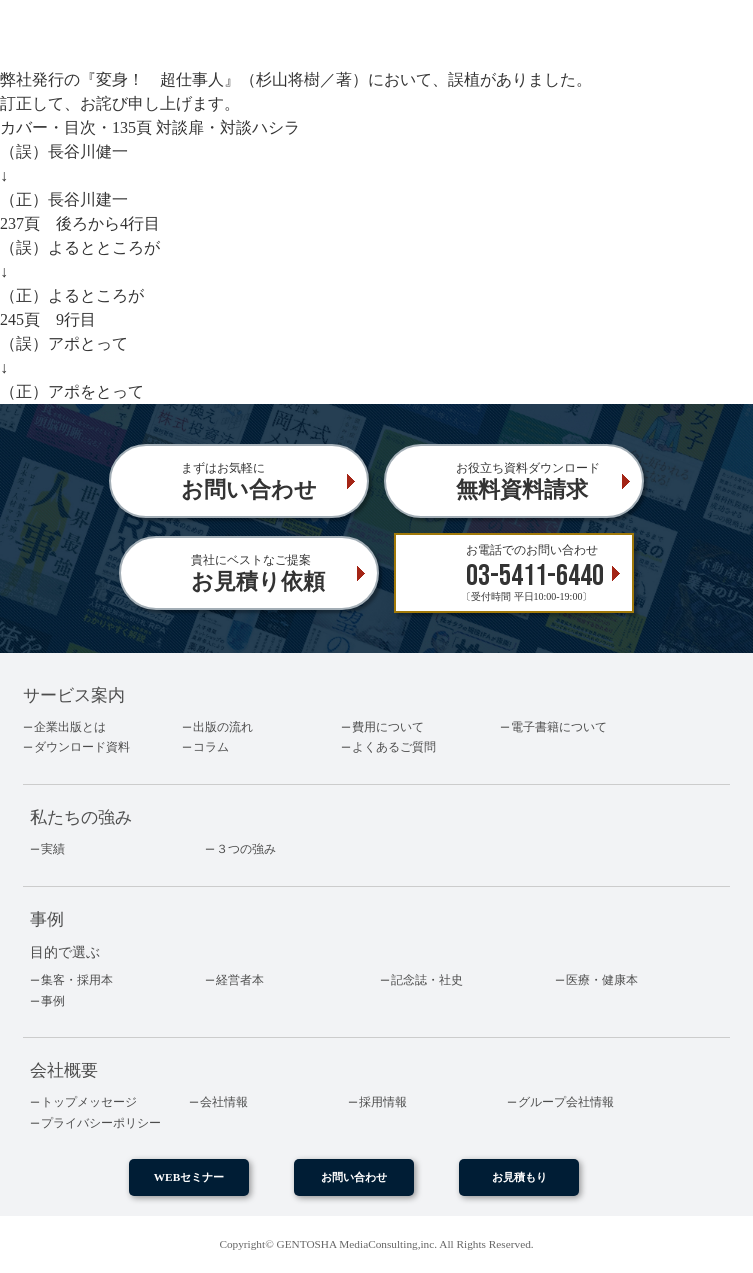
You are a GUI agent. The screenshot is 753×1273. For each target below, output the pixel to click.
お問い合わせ (354, 1177)
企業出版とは (70, 727)
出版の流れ (223, 727)
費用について (388, 727)
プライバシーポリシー (101, 1123)
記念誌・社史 (427, 980)
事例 (53, 1001)
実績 (53, 849)
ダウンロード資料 (82, 747)
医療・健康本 (602, 980)
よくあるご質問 (394, 747)
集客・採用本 (77, 980)
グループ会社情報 (566, 1102)
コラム (211, 747)
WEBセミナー (189, 1177)
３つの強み (246, 849)
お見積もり (519, 1177)
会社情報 (224, 1102)
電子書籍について (559, 727)
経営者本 (240, 980)
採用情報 (383, 1102)
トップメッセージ (89, 1102)
